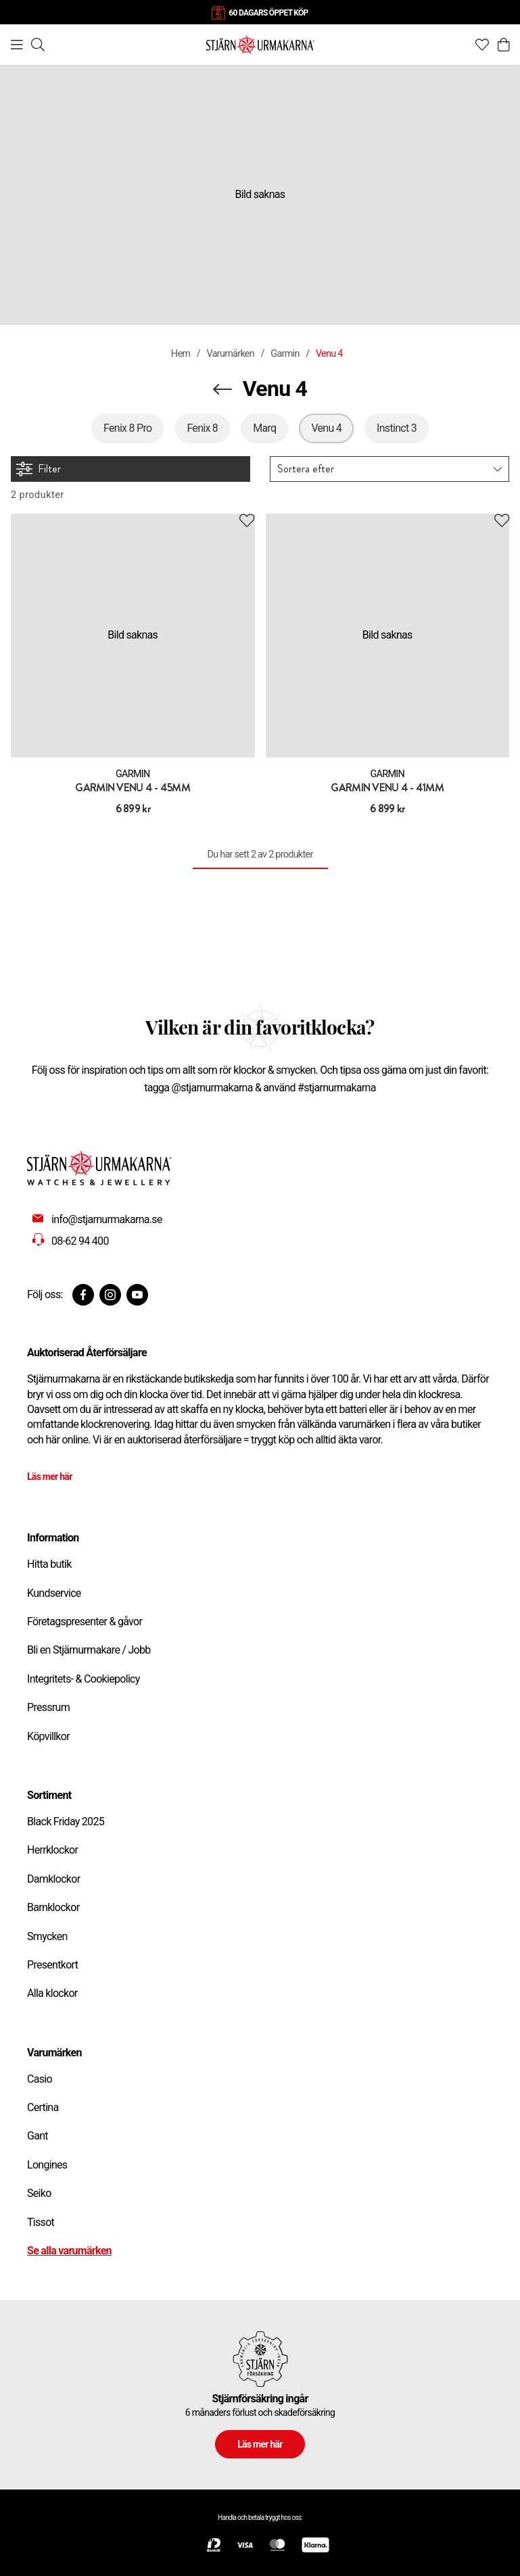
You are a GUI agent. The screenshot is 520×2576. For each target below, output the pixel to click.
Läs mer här (49, 1476)
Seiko (39, 2193)
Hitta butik (49, 1564)
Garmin (284, 354)
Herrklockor (52, 1849)
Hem (180, 354)
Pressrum (48, 1707)
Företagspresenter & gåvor (84, 1621)
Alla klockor (52, 1993)
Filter (38, 469)
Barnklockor (53, 1907)
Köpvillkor (48, 1736)
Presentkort (52, 1964)
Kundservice (54, 1593)
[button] (389, 469)
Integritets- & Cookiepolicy (83, 1679)
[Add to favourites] (246, 520)
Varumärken (231, 354)
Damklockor (53, 1879)
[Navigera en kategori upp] (222, 389)
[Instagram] (110, 1295)
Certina (42, 2107)
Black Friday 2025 (65, 1821)
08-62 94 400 (80, 1241)
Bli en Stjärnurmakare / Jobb (89, 1649)
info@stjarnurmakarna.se (106, 1219)
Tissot (40, 2222)
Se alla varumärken (69, 2250)
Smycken (47, 1936)
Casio (39, 2079)
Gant (37, 2135)
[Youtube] (137, 1295)
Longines (47, 2164)
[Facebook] (83, 1295)
